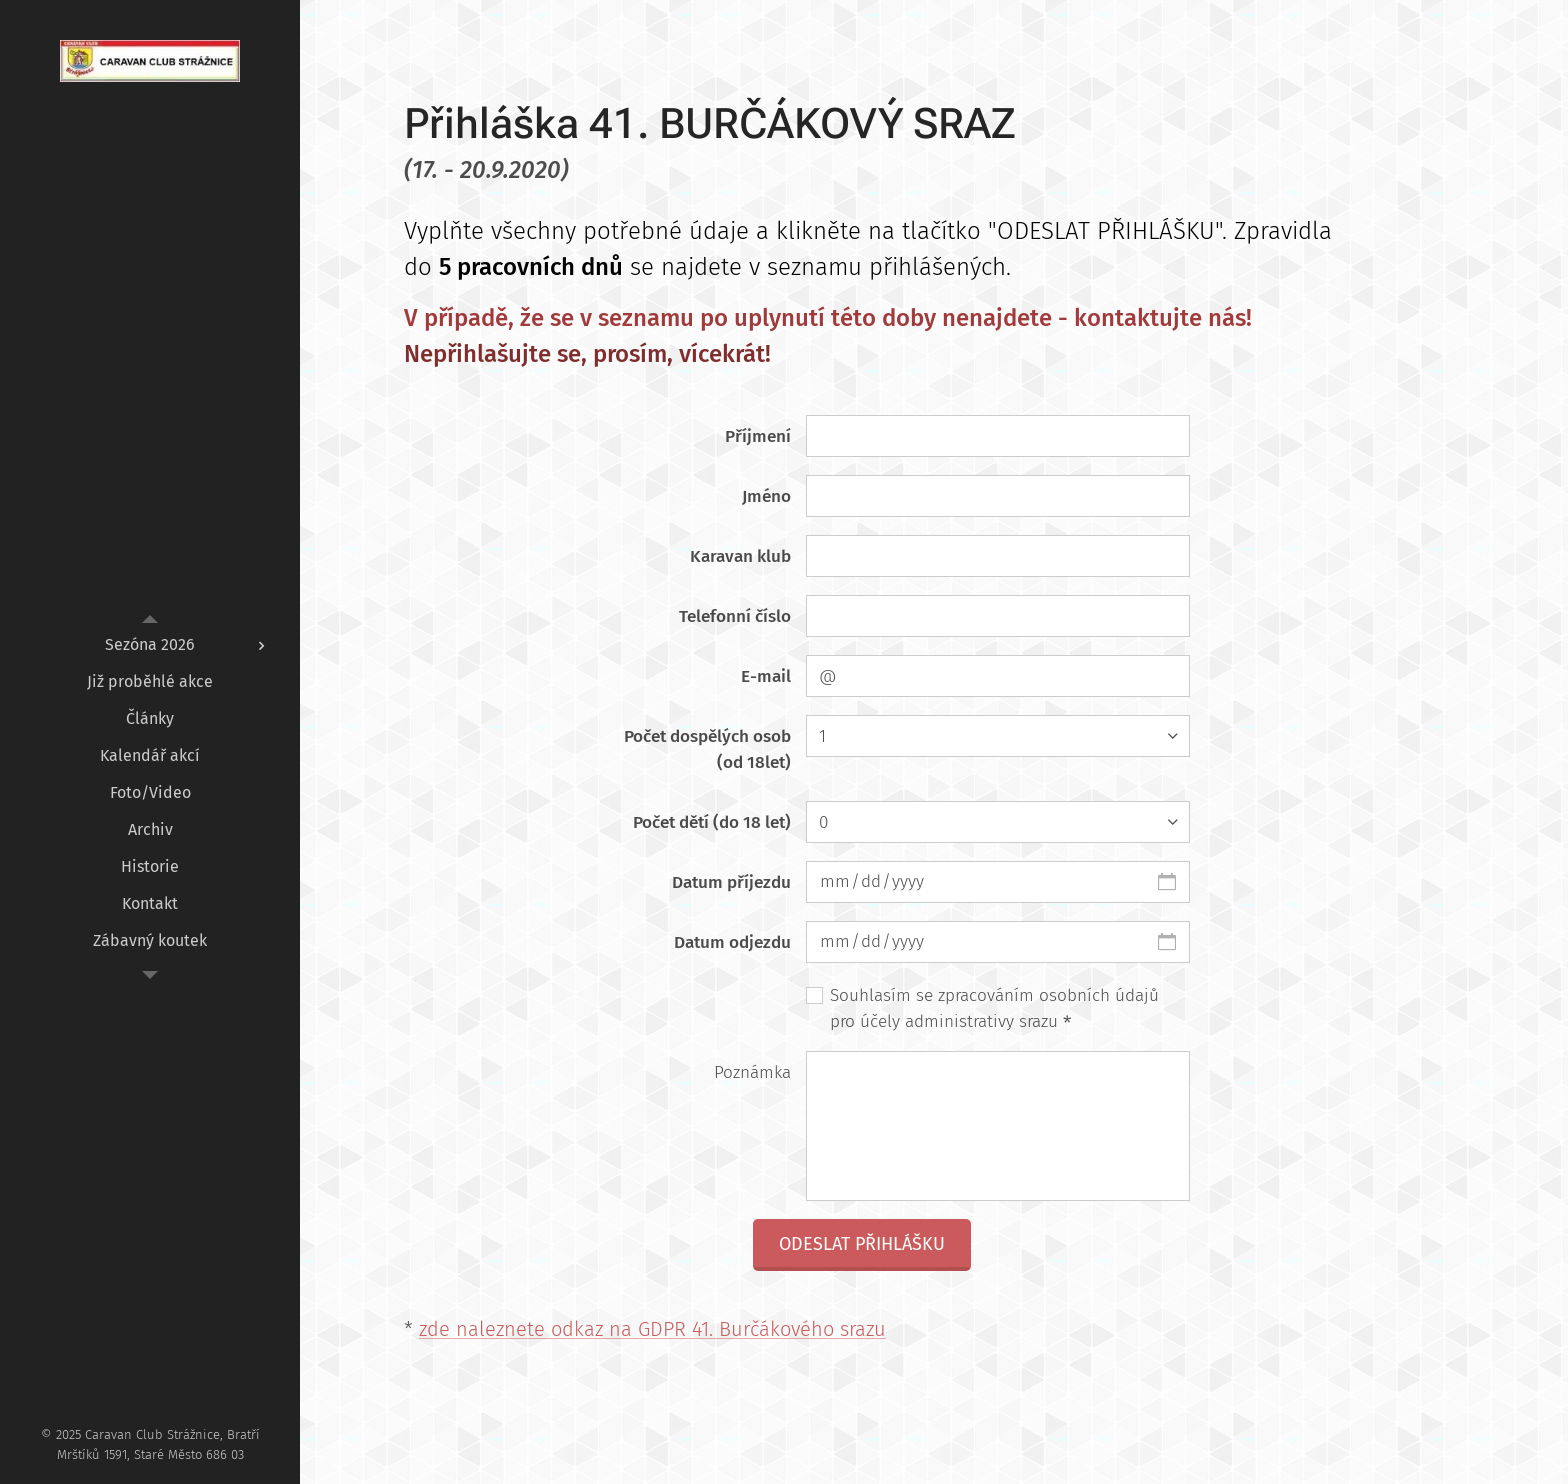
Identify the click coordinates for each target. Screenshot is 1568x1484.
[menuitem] (150, 644)
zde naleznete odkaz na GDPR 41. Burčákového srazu (652, 1329)
